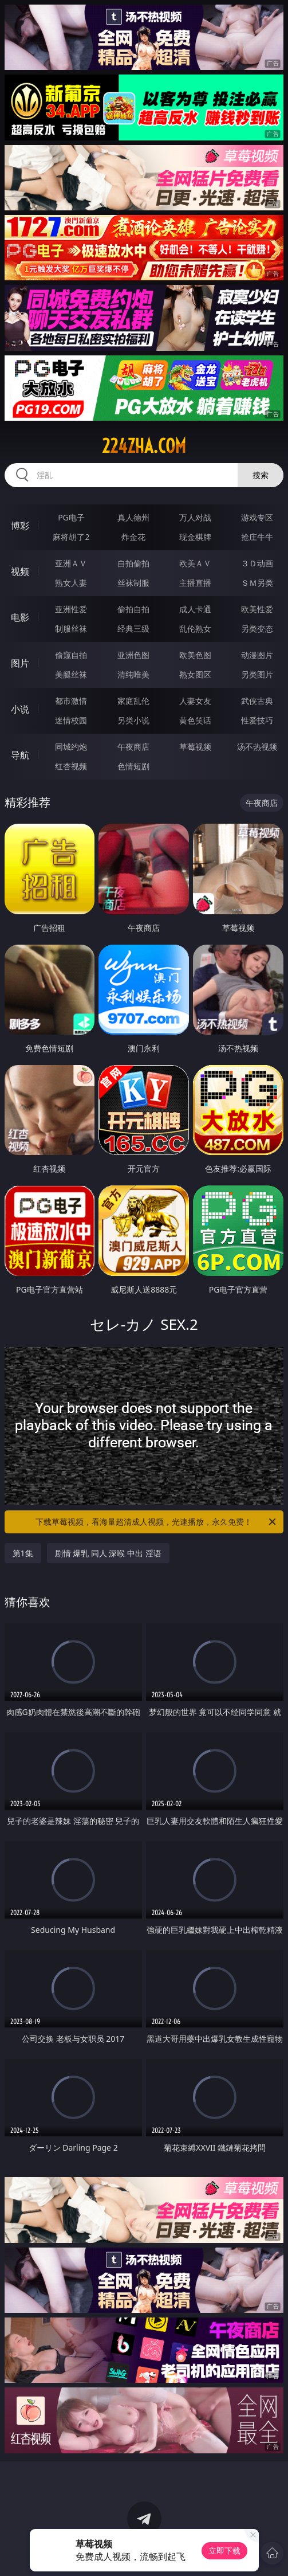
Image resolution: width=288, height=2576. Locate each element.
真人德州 (133, 517)
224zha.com (144, 445)
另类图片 (257, 674)
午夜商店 (133, 746)
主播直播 (195, 582)
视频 (20, 571)
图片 (20, 663)
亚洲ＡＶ (71, 563)
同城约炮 (71, 746)
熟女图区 (195, 674)
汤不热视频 (257, 746)
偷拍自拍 (133, 609)
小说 (20, 709)
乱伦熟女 (195, 628)
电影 (20, 617)
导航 (20, 755)
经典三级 (133, 628)
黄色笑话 (195, 720)
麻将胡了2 (71, 536)
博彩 (20, 525)
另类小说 (133, 720)
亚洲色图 (133, 654)
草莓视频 (195, 746)
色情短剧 (133, 766)
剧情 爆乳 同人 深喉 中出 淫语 (108, 1553)
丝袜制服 (133, 582)
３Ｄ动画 (257, 563)
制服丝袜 (71, 628)
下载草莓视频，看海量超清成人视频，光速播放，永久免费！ (156, 1522)
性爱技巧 (257, 720)
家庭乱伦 (133, 700)
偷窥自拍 (71, 654)
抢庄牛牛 (257, 536)
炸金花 (133, 536)
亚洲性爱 (71, 609)
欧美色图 (195, 654)
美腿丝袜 (71, 674)
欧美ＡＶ (195, 563)
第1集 (23, 1553)
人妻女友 (195, 700)
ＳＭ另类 (257, 582)
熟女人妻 (71, 582)
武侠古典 (257, 700)
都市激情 (71, 700)
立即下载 (224, 2550)
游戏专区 (257, 517)
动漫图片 (257, 654)
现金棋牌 (195, 536)
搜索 (261, 474)
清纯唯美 (133, 674)
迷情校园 (71, 720)
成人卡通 (195, 609)
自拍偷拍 (133, 563)
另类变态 (257, 628)
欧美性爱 (257, 609)
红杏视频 (71, 766)
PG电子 (71, 517)
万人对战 (195, 517)
